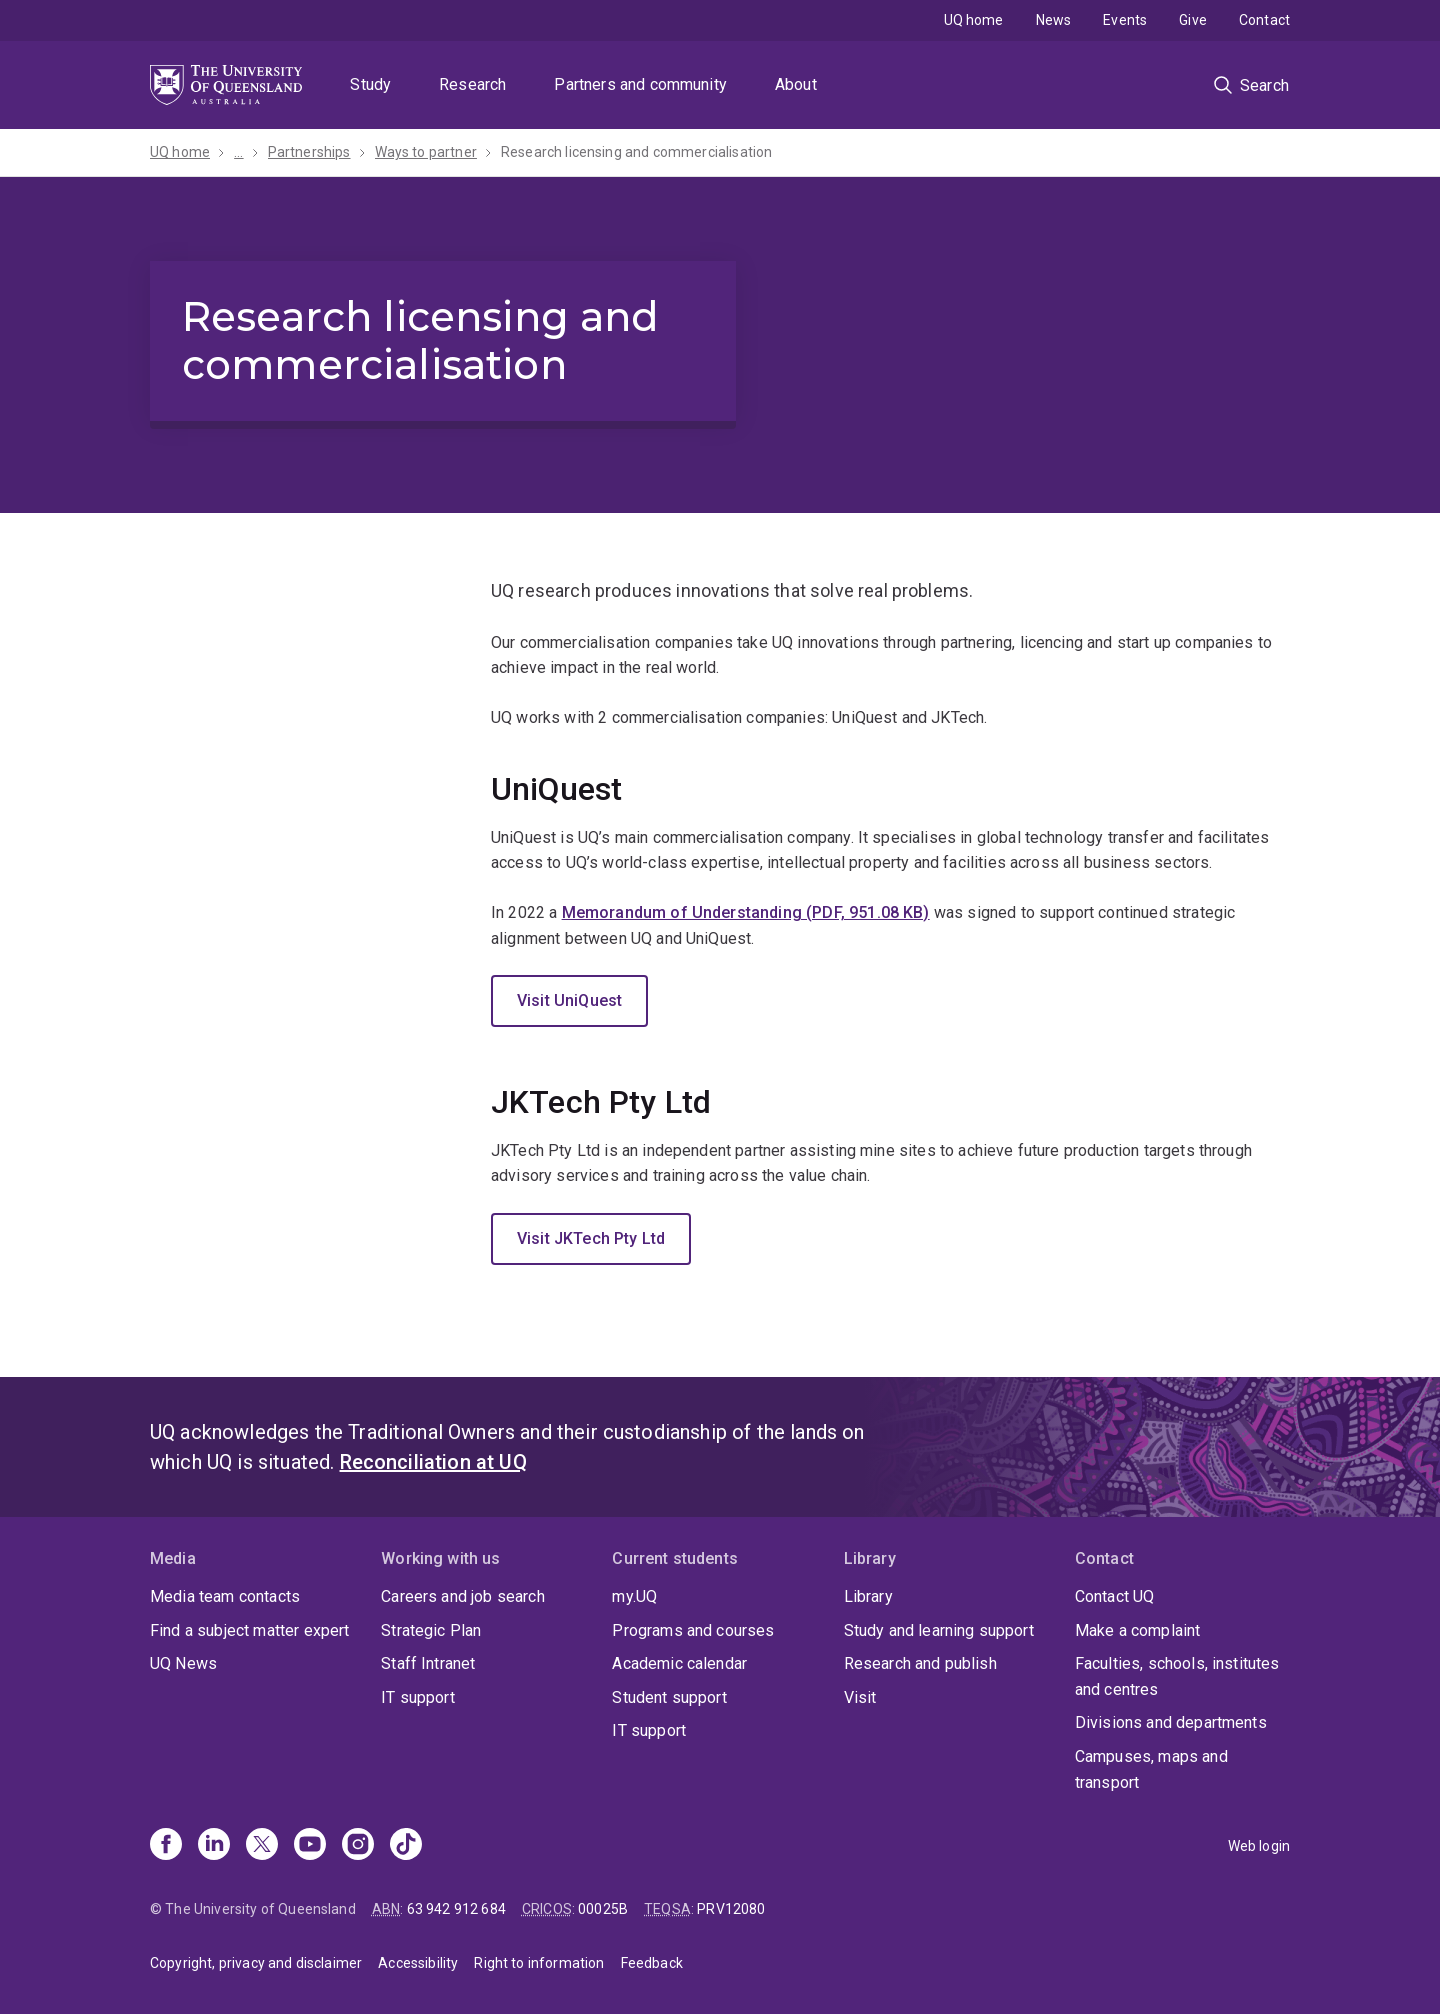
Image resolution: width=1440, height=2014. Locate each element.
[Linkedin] (214, 1846)
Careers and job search (463, 1596)
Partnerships (309, 152)
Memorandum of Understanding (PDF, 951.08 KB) (746, 912)
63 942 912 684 (456, 1909)
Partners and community (640, 84)
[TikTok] (406, 1846)
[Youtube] (310, 1846)
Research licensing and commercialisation (636, 152)
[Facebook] (166, 1846)
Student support (669, 1697)
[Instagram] (358, 1846)
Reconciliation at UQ (433, 1462)
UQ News (183, 1663)
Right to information (539, 1963)
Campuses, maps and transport (1151, 1769)
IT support (418, 1697)
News (1054, 20)
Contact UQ (1115, 1596)
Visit (860, 1697)
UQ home (974, 20)
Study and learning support (939, 1630)
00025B (603, 1909)
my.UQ (634, 1596)
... (238, 152)
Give (1193, 20)
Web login (1259, 1846)
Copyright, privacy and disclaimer (256, 1963)
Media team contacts (225, 1596)
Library (868, 1596)
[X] (262, 1846)
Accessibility (418, 1963)
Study (370, 84)
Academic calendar (679, 1663)
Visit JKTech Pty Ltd (591, 1238)
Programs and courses (693, 1630)
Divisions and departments (1171, 1722)
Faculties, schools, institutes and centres (1177, 1676)
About (796, 84)
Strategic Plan (431, 1630)
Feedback (652, 1963)
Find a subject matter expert (249, 1630)
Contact (1264, 20)
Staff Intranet (428, 1663)
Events (1125, 20)
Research (472, 84)
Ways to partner (426, 152)
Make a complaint (1138, 1630)
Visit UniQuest (569, 1000)
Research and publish (920, 1663)
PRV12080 (731, 1909)
